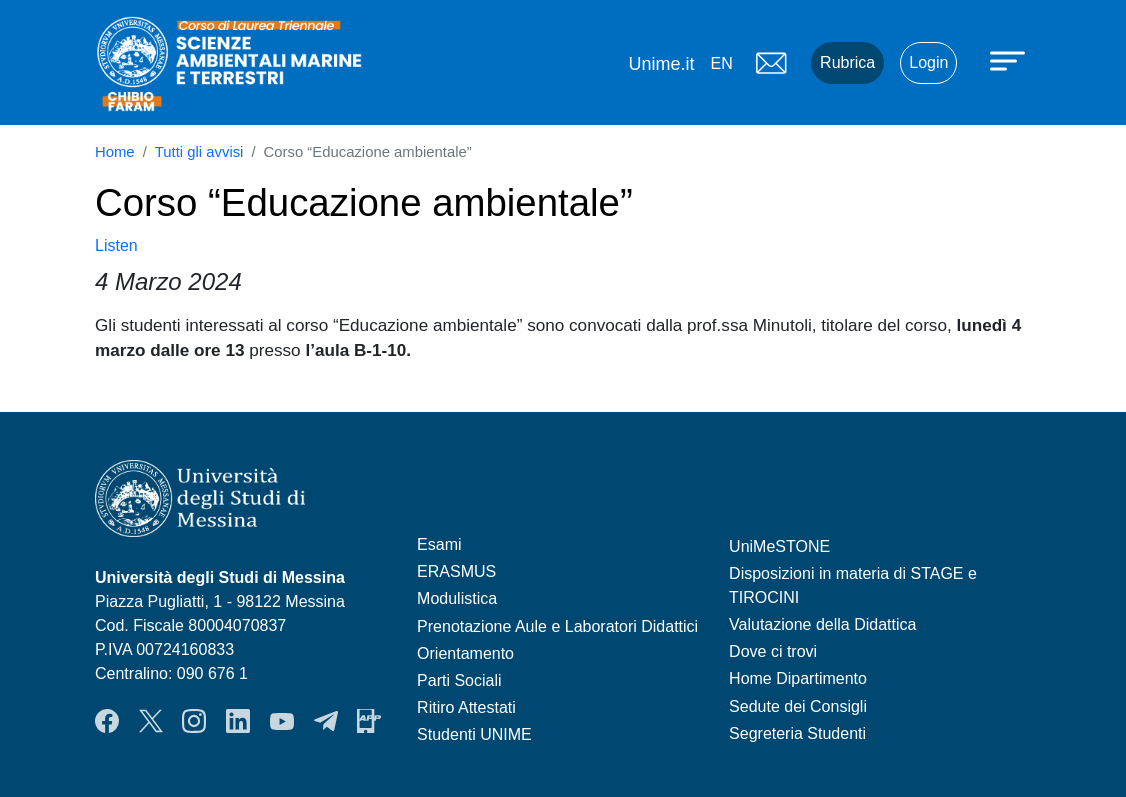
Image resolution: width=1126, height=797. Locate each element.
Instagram (194, 721)
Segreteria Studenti (797, 733)
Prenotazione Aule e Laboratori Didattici (557, 626)
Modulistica (457, 598)
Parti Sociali (459, 680)
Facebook (107, 721)
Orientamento (465, 653)
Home (115, 152)
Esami (439, 544)
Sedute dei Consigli (798, 706)
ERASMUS (456, 571)
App (369, 721)
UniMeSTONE (779, 546)
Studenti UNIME (474, 734)
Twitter (151, 721)
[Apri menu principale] (1010, 60)
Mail (771, 63)
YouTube (282, 721)
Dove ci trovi (773, 651)
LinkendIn (238, 721)
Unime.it (661, 64)
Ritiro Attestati (466, 707)
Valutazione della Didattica (822, 624)
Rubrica (847, 62)
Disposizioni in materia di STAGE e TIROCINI (853, 585)
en (721, 63)
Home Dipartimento (798, 678)
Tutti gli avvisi (199, 152)
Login (928, 62)
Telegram (326, 721)
